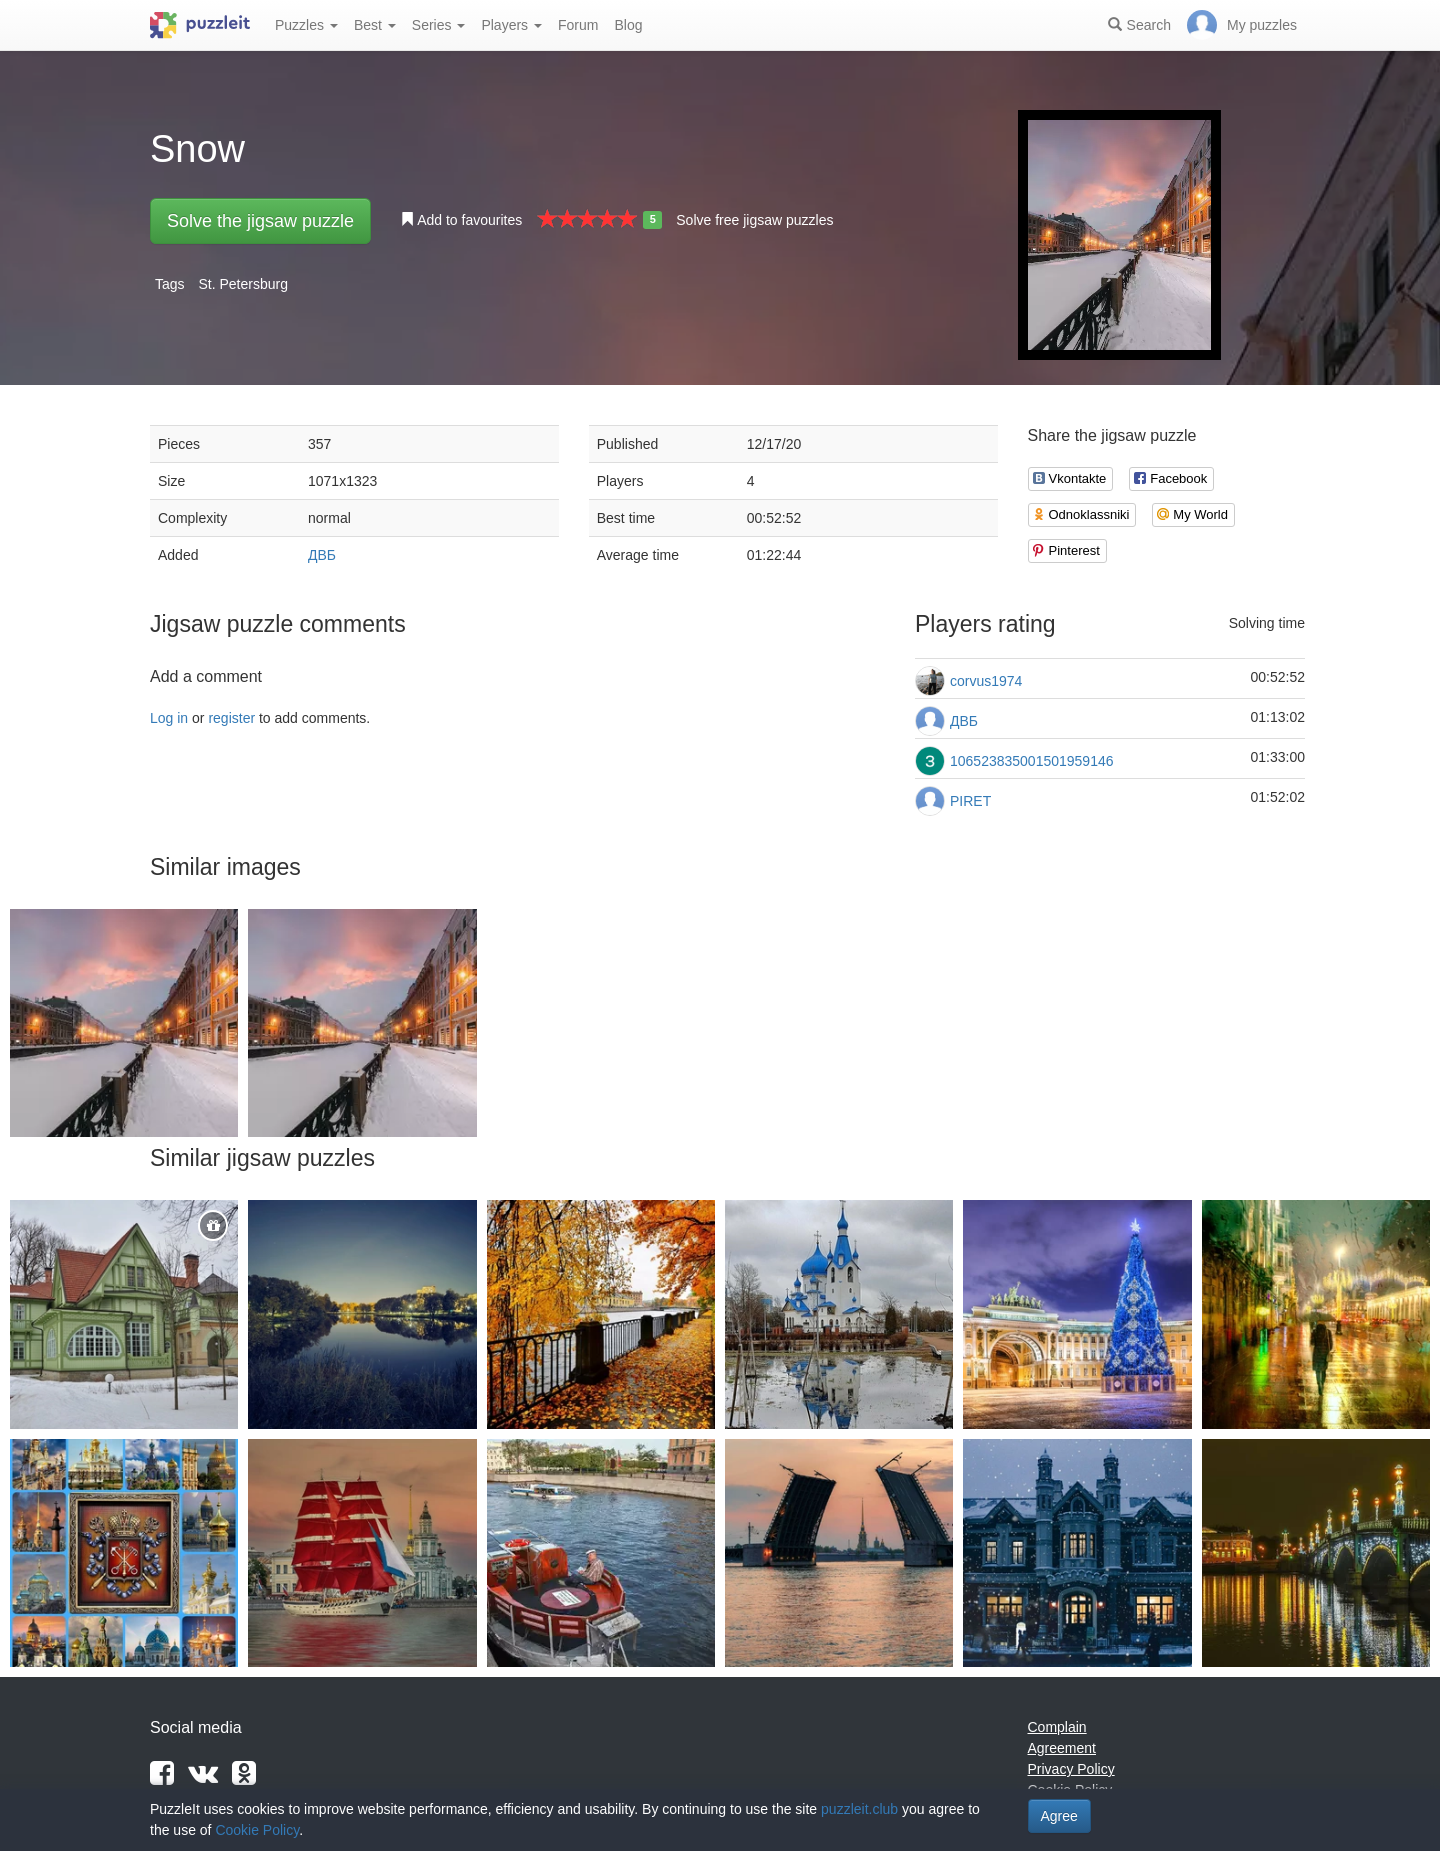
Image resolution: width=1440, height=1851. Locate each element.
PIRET (970, 801)
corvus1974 (986, 681)
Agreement (1062, 1748)
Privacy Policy (1071, 1769)
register (231, 718)
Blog (628, 25)
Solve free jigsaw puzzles (754, 220)
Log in (169, 718)
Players (511, 25)
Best (375, 25)
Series (439, 25)
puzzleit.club (859, 1809)
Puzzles (306, 25)
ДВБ (322, 555)
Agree (1059, 1816)
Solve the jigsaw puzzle (260, 221)
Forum (578, 25)
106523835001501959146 (1032, 761)
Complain (1057, 1727)
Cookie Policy (257, 1830)
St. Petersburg (243, 284)
